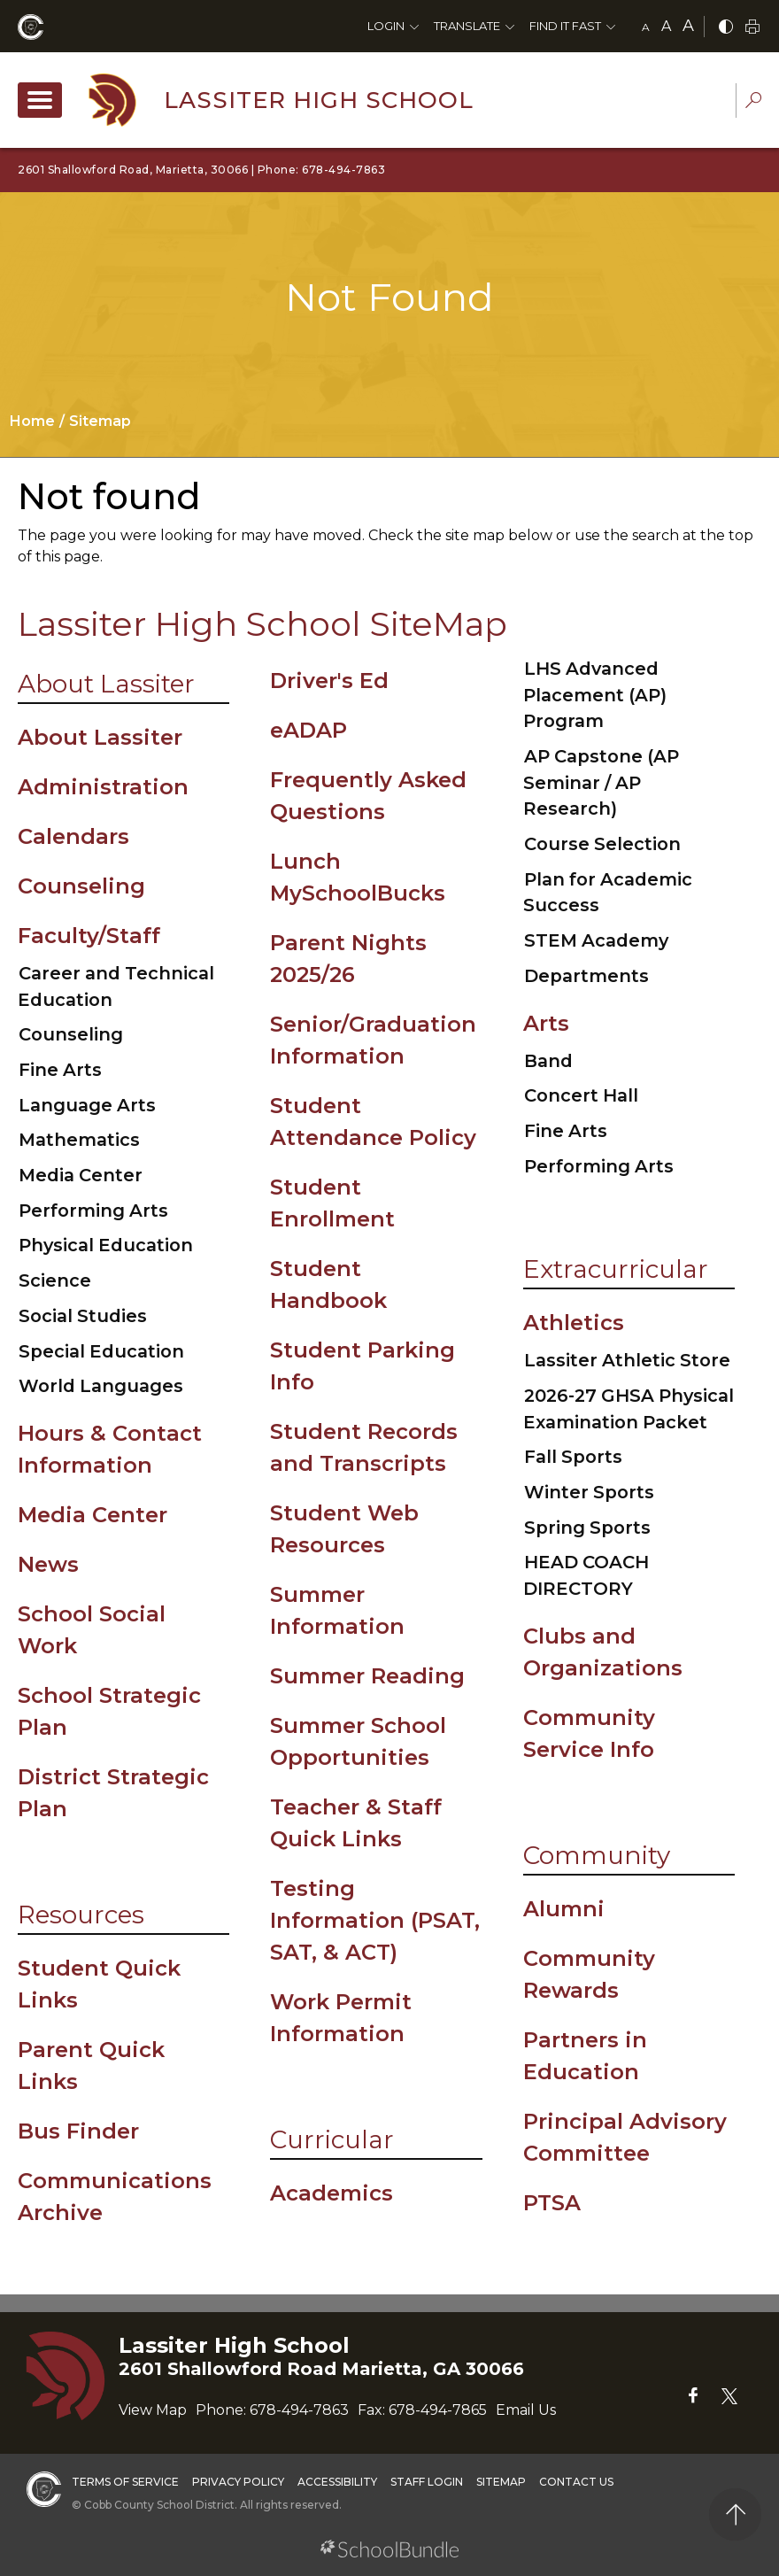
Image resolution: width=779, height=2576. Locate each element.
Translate (467, 26)
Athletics (573, 1322)
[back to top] (735, 2514)
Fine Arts (60, 1069)
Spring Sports (587, 1527)
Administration (103, 787)
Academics (331, 2193)
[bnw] (726, 27)
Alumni (564, 1909)
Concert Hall (581, 1095)
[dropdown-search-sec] (753, 102)
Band (548, 1060)
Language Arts (87, 1105)
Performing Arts (93, 1210)
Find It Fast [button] (565, 26)
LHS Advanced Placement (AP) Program (595, 694)
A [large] (688, 25)
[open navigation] (40, 100)
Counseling (81, 886)
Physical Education (106, 1245)
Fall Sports (573, 1456)
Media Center (81, 1175)
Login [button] (386, 26)
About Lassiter (106, 684)
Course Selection (602, 844)
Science (55, 1280)
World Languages (101, 1385)
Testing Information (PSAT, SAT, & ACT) (375, 1920)
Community (596, 1855)
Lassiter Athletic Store (627, 1360)
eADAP (308, 730)
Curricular (332, 2139)
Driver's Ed (329, 680)
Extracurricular (615, 1269)
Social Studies (83, 1316)
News (48, 1564)
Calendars (73, 836)
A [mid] (666, 26)
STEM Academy (596, 940)
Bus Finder (78, 2131)
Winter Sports (589, 1492)
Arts (546, 1023)
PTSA (552, 2203)
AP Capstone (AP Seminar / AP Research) (601, 782)
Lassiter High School (319, 100)
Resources (81, 1914)
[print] (752, 27)
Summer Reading (367, 1676)
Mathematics (79, 1139)
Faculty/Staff (89, 935)
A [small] (646, 27)
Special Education (101, 1351)
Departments (586, 975)
